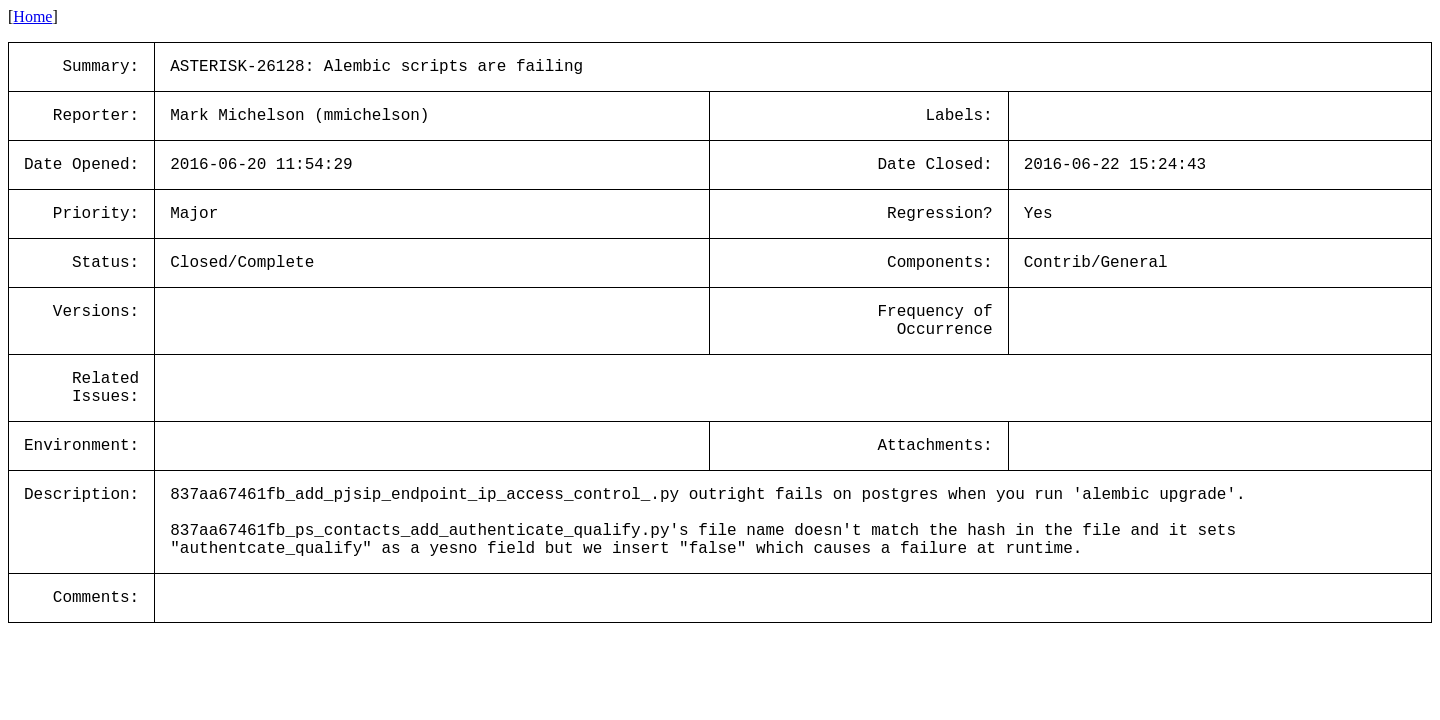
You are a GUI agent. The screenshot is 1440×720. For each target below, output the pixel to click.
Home (32, 16)
